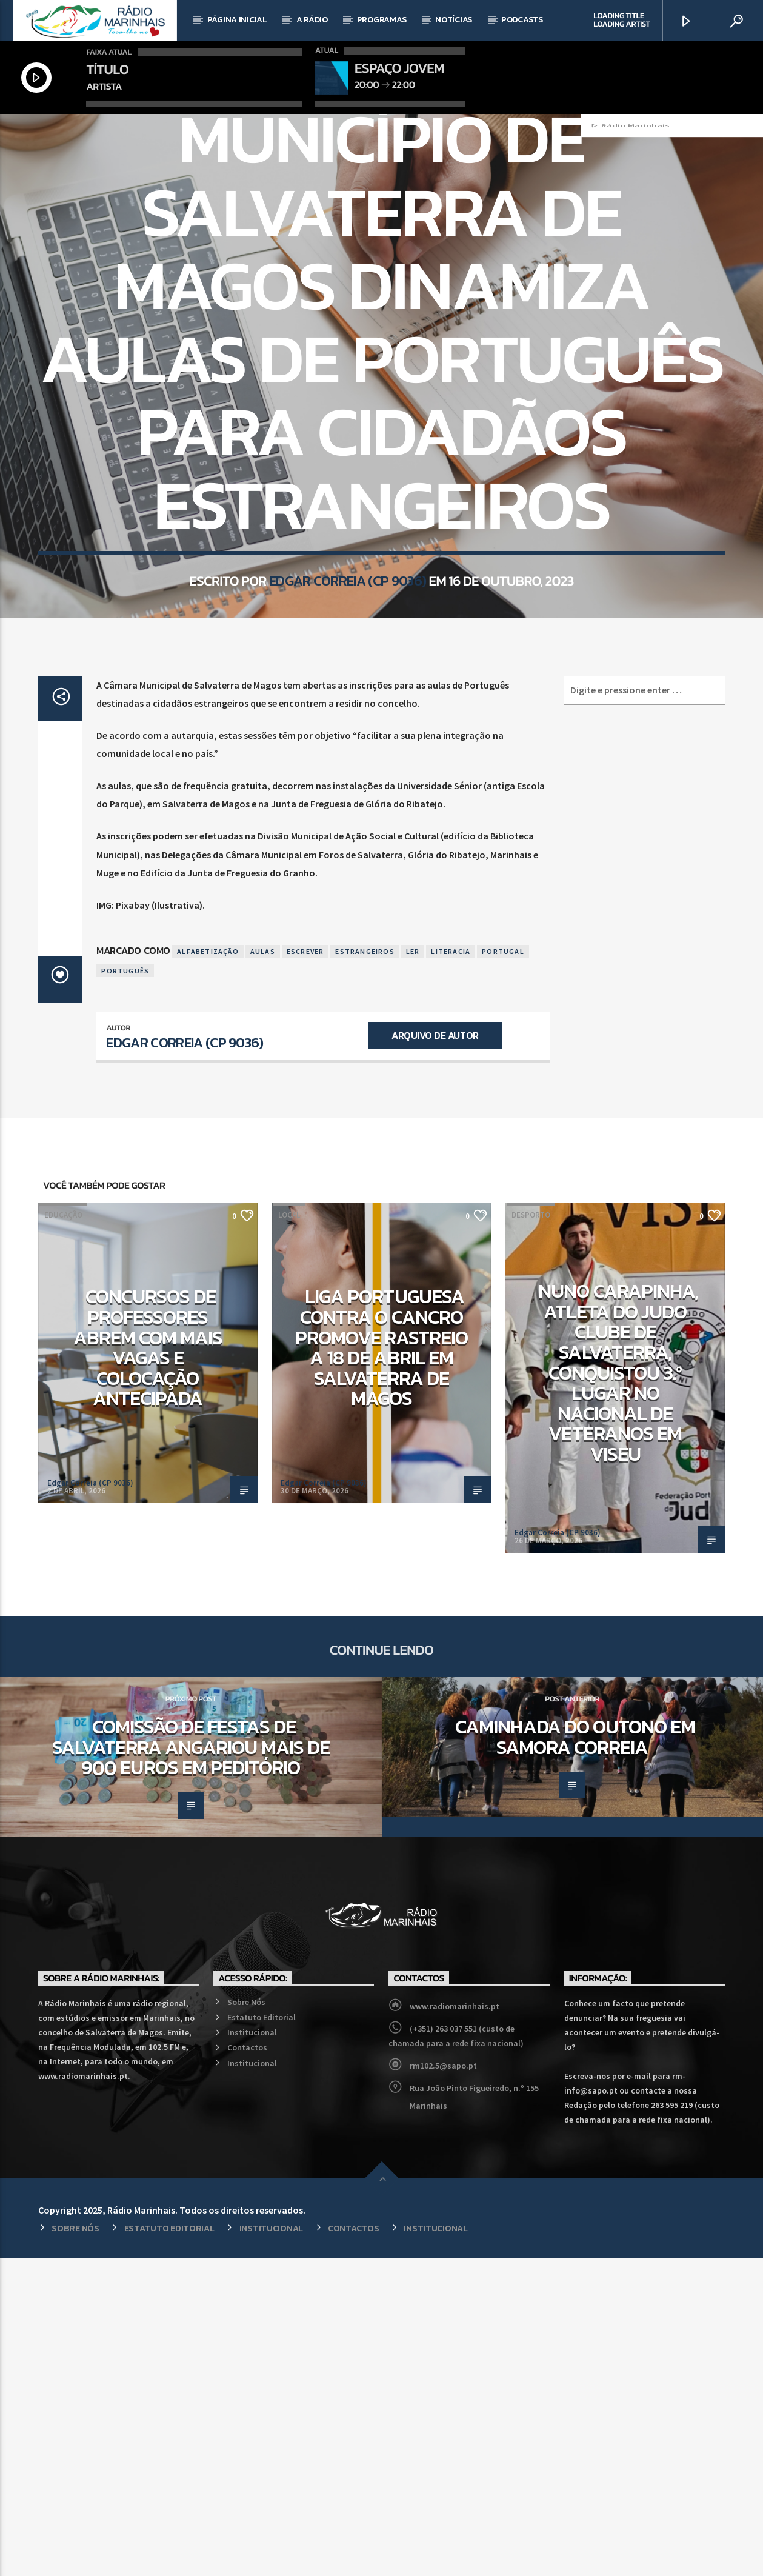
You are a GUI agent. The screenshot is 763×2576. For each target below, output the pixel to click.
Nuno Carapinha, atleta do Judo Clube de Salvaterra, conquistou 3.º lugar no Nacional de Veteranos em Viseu (618, 1690)
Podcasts (522, 19)
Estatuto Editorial (261, 2334)
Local (406, 277)
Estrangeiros (364, 1268)
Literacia (450, 1268)
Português (125, 1288)
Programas (381, 19)
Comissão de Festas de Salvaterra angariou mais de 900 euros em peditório (191, 2065)
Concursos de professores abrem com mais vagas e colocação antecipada (148, 1665)
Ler (413, 1268)
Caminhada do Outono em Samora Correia (575, 2055)
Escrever (305, 1268)
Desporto (530, 1532)
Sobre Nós (246, 2319)
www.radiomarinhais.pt (454, 2323)
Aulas (262, 1268)
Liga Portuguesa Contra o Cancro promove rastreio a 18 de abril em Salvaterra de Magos (381, 1665)
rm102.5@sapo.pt (443, 2383)
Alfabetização (208, 1268)
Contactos (247, 2365)
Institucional (252, 2349)
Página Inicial (237, 19)
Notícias (453, 19)
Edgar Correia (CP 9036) (347, 776)
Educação (365, 277)
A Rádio (312, 19)
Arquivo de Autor (434, 1353)
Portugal (503, 1268)
